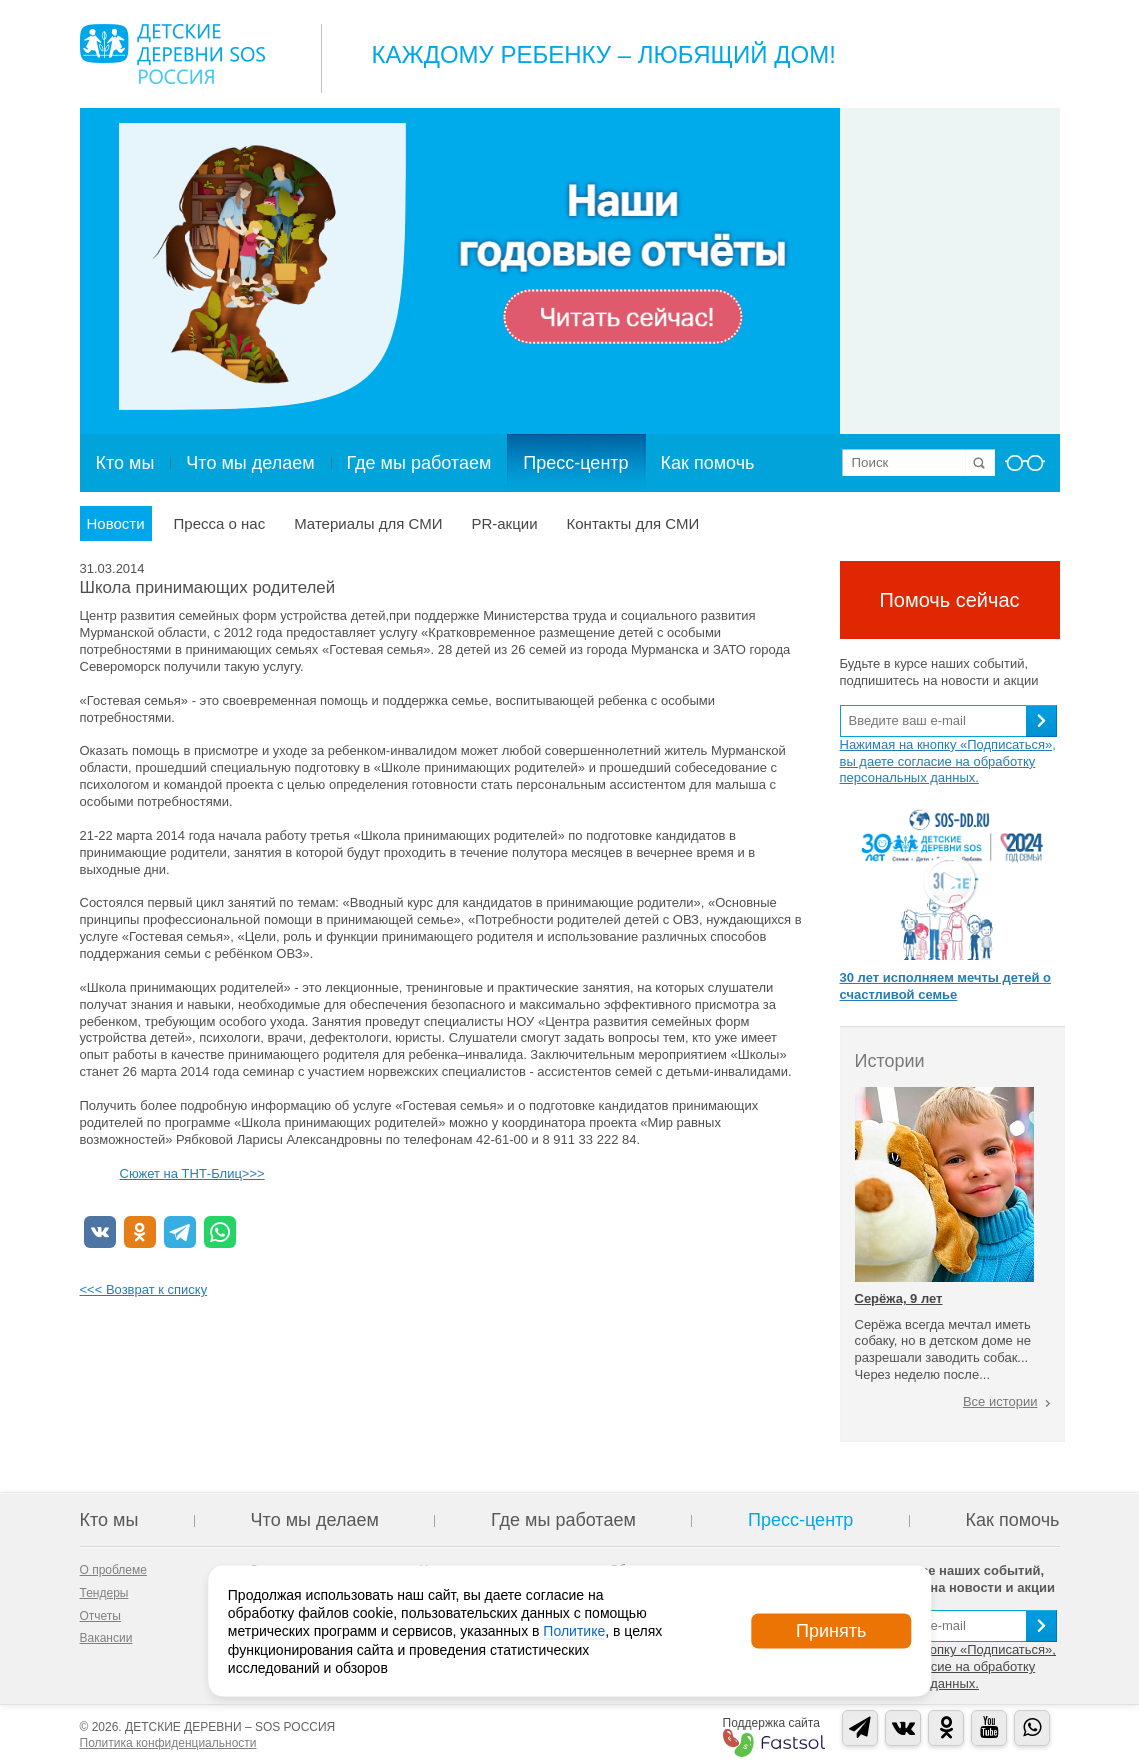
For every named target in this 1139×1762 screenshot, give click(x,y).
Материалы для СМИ (368, 523)
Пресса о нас (220, 523)
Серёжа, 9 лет (899, 1298)
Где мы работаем (419, 463)
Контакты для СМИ (633, 523)
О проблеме (113, 1570)
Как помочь (708, 463)
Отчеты (100, 1616)
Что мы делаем (250, 463)
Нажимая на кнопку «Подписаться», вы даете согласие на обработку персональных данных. (948, 761)
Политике (574, 1631)
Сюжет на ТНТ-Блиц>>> (192, 1173)
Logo (172, 54)
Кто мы (125, 463)
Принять (831, 1631)
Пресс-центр (575, 463)
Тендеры (104, 1593)
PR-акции (504, 523)
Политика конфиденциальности (168, 1743)
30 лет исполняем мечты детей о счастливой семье (945, 986)
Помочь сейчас (949, 600)
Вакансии (106, 1638)
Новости (116, 523)
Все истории (1000, 1401)
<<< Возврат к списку (144, 1289)
